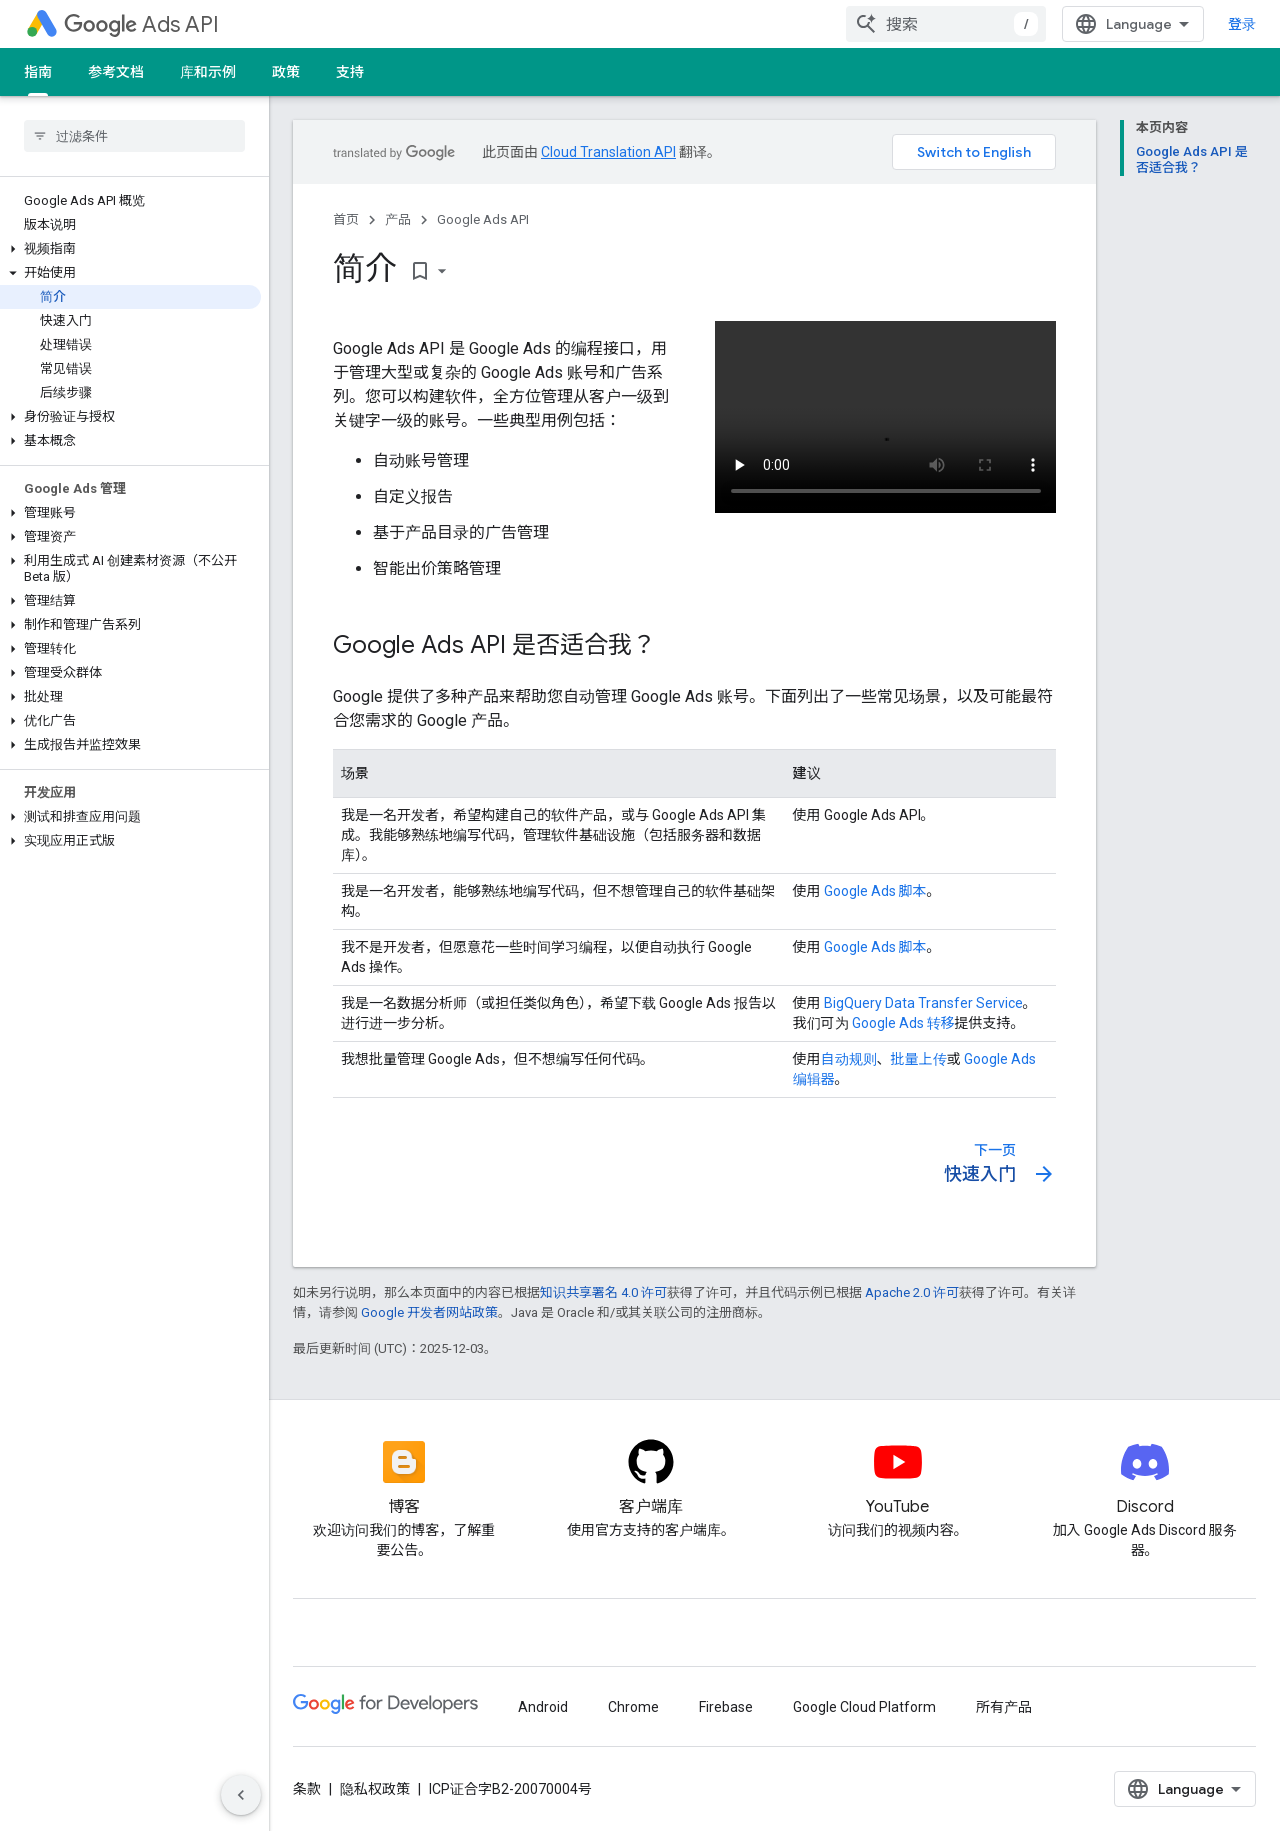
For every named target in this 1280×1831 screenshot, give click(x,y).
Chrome (633, 1707)
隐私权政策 (375, 1789)
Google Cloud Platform (864, 1707)
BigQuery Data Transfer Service (923, 1003)
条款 (307, 1789)
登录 (1242, 24)
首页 (346, 219)
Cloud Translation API (608, 152)
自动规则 (849, 1059)
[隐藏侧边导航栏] (241, 1795)
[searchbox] (134, 136)
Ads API (141, 24)
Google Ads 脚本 (875, 891)
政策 (286, 72)
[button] (130, 249)
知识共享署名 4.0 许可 (603, 1292)
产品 (398, 219)
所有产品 (1004, 1707)
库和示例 (208, 72)
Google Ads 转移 (903, 1023)
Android (543, 1707)
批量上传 (919, 1059)
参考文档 (116, 72)
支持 (350, 72)
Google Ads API (483, 219)
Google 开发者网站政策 (429, 1312)
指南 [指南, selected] (38, 72)
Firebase (726, 1707)
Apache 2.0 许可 (912, 1292)
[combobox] (946, 24)
